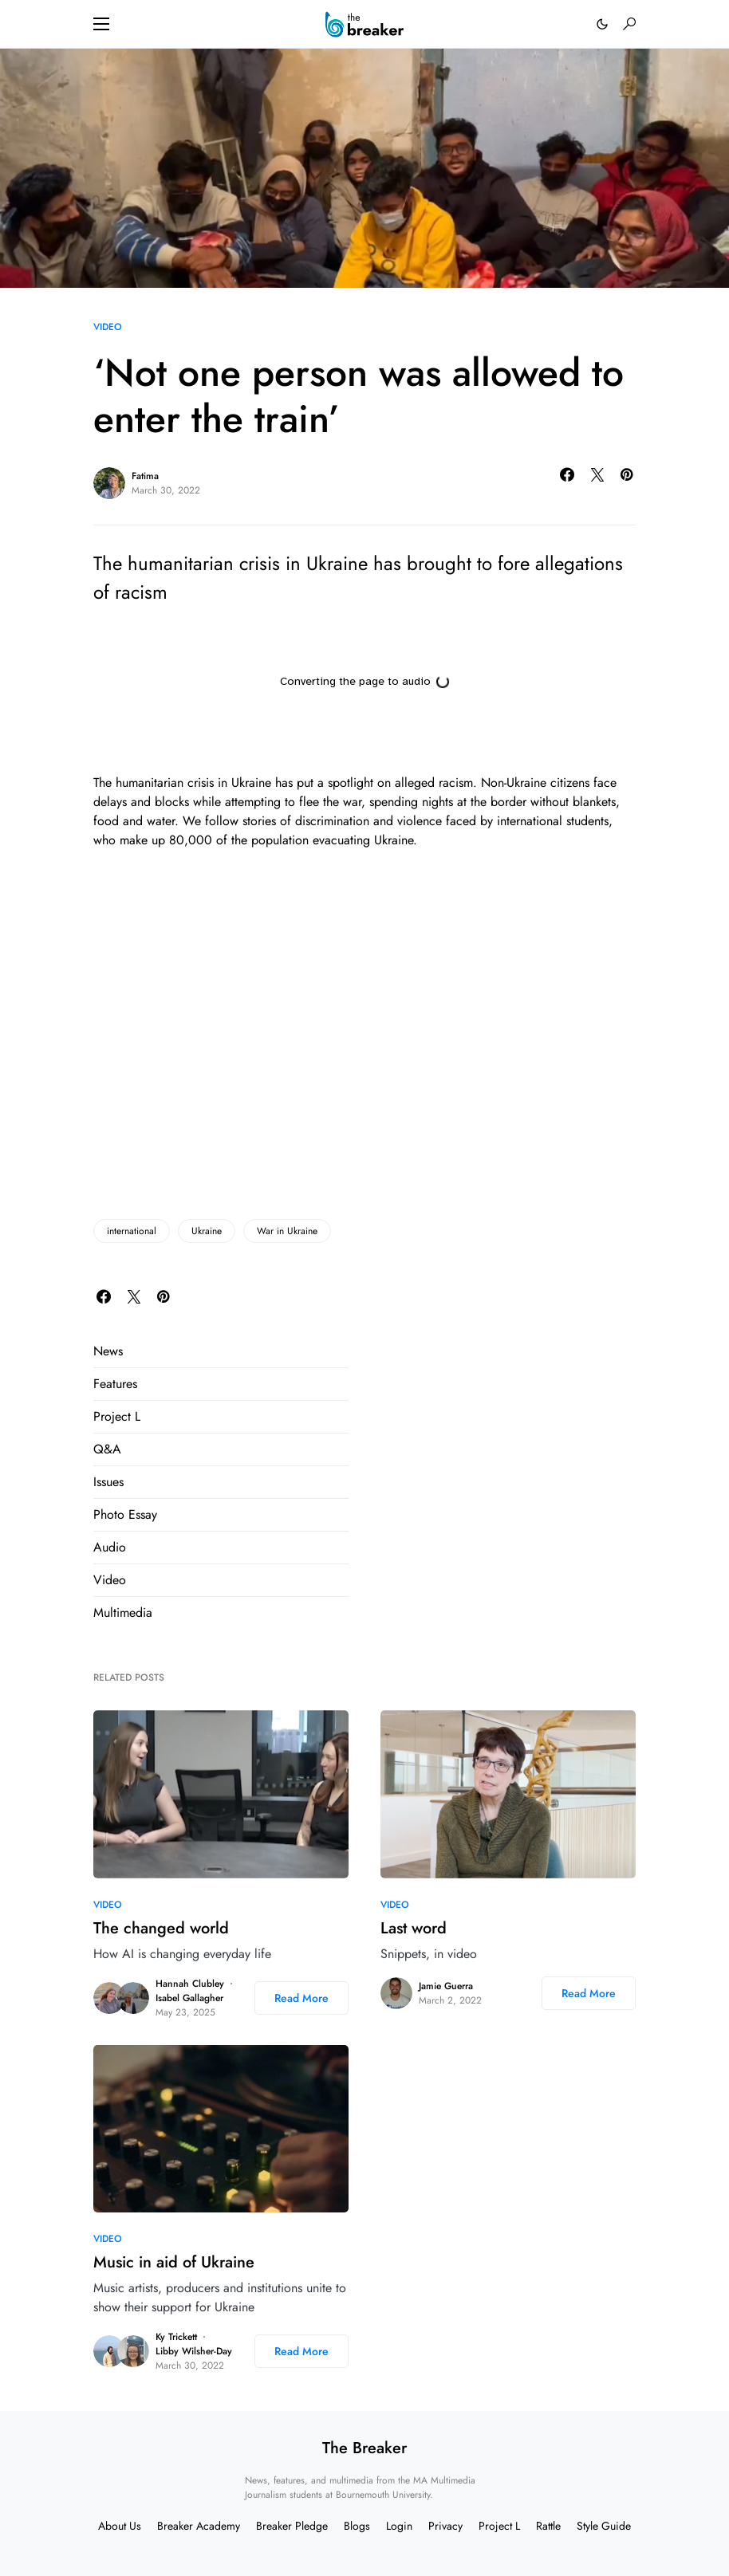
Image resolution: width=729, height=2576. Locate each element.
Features (115, 1384)
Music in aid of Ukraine (173, 2262)
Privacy (445, 2526)
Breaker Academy (198, 2526)
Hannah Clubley (190, 1983)
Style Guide (604, 2526)
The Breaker (364, 2448)
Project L (116, 1416)
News (108, 1351)
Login (399, 2526)
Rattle (548, 2526)
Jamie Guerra (446, 1986)
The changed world (161, 1928)
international (131, 1231)
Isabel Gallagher (189, 1998)
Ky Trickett (176, 2337)
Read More (301, 1998)
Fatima (145, 476)
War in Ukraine (287, 1231)
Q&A (107, 1449)
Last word (413, 1928)
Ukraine (206, 1231)
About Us (119, 2526)
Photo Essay (125, 1514)
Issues (108, 1482)
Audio (109, 1547)
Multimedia (122, 1612)
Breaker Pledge (292, 2526)
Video (107, 327)
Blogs (357, 2526)
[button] (101, 24)
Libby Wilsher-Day (194, 2351)
